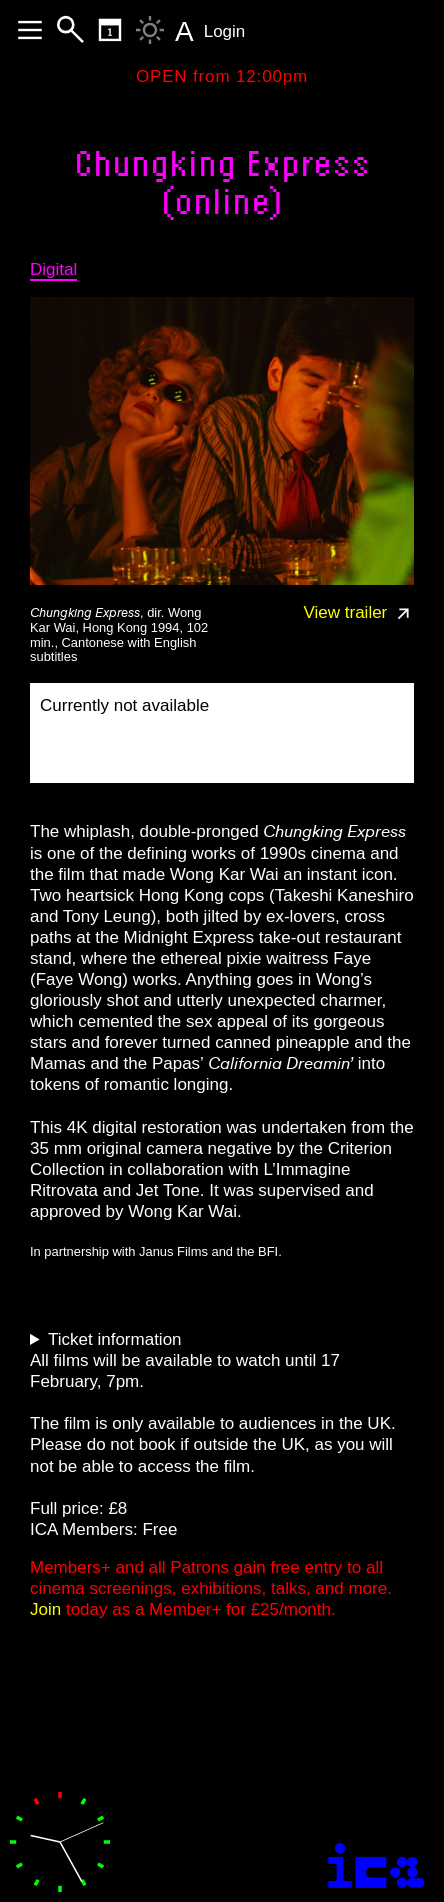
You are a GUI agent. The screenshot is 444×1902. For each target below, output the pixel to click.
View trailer (359, 612)
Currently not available (124, 705)
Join (45, 1609)
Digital (53, 269)
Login (225, 31)
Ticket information (115, 1339)
